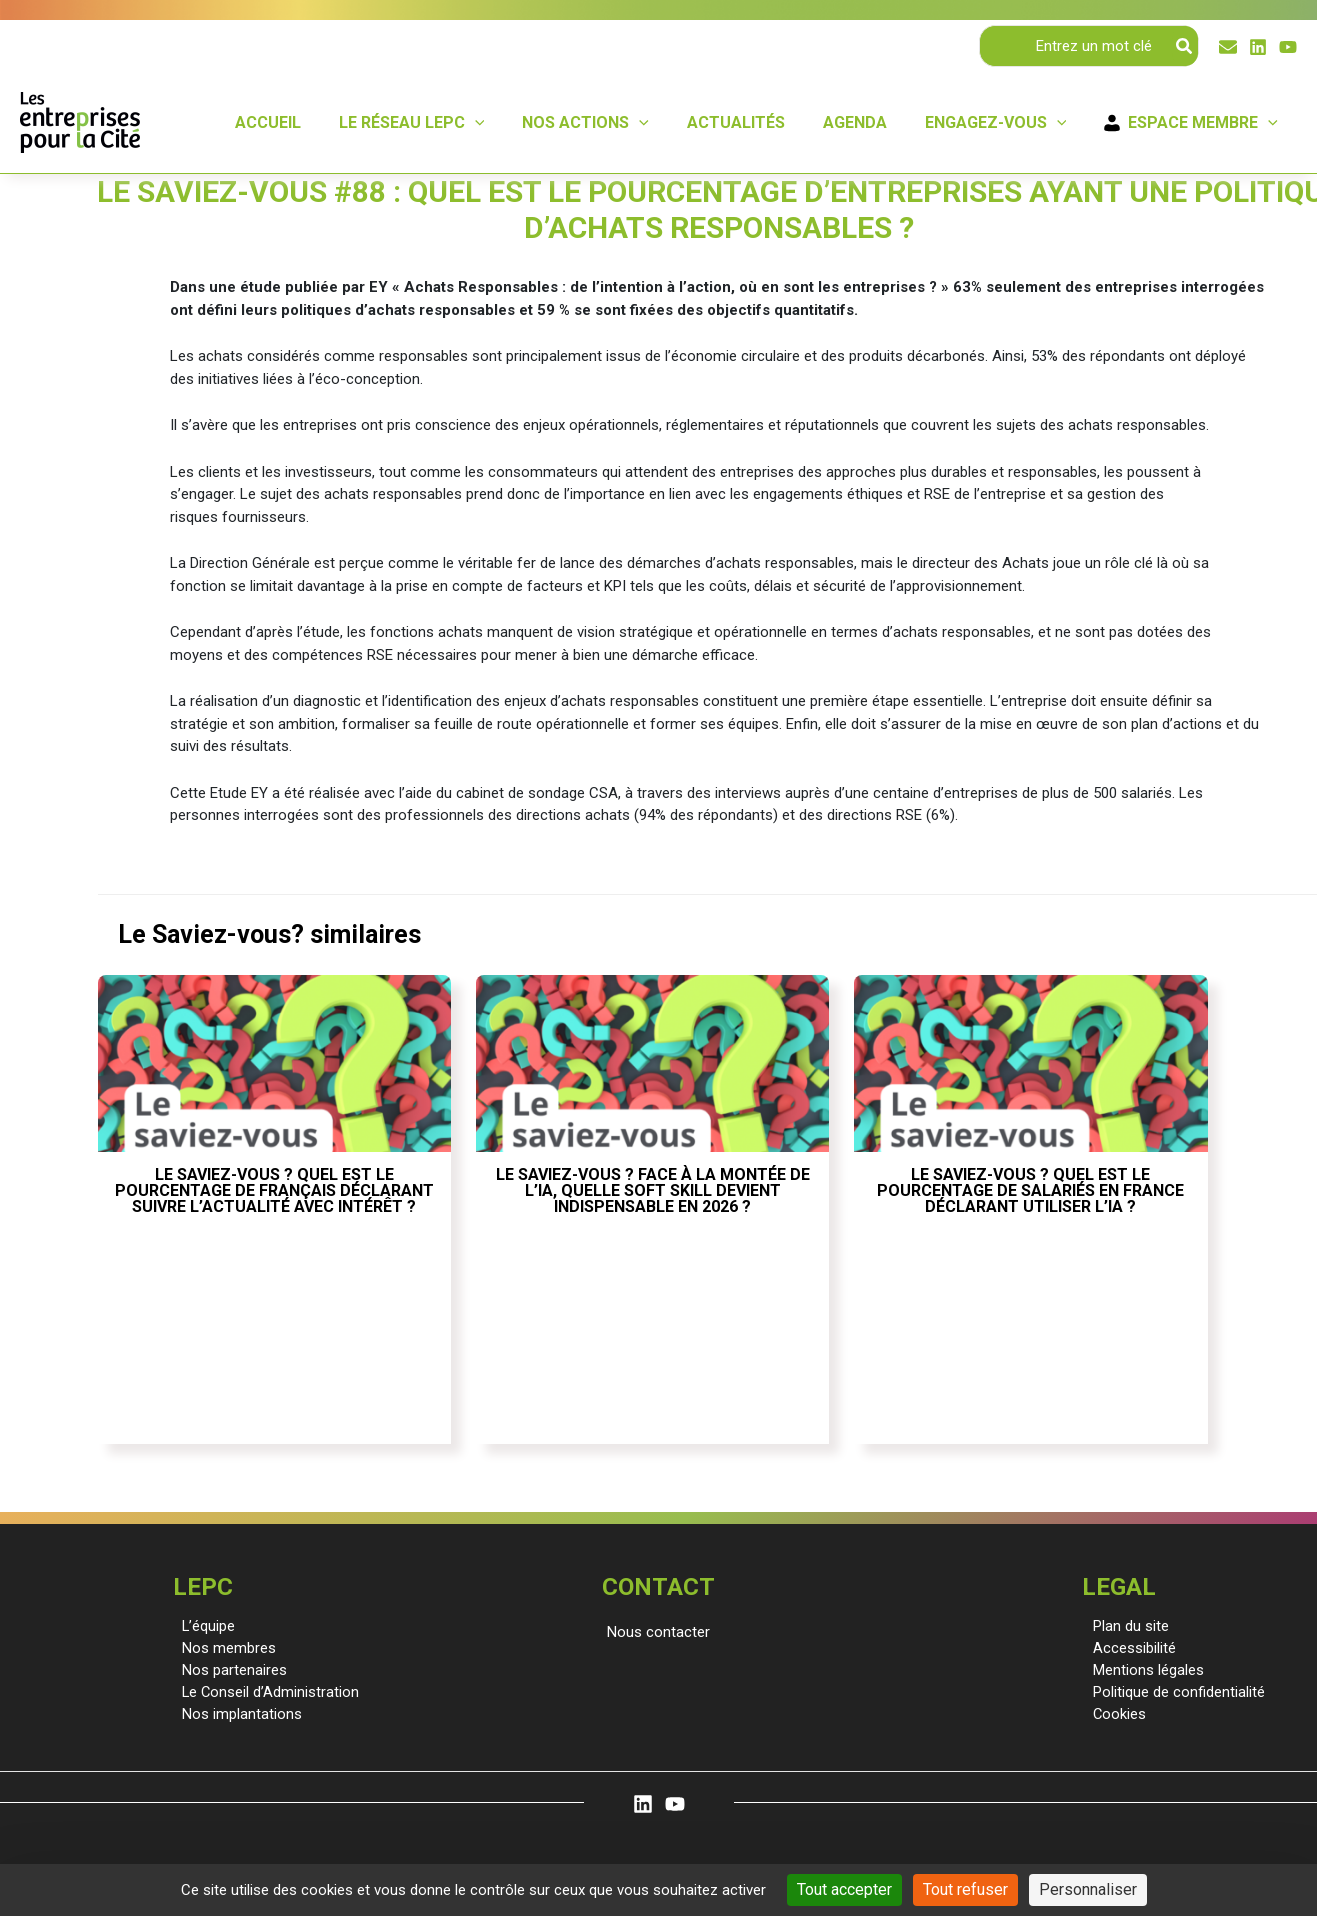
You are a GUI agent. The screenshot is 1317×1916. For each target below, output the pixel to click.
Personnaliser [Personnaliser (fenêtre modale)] (1088, 1889)
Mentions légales (1145, 1671)
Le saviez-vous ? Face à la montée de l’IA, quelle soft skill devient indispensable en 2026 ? (653, 1190)
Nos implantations (238, 1716)
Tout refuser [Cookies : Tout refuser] (965, 1889)
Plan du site (1128, 1626)
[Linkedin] (1258, 47)
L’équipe (205, 1626)
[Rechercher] (1185, 46)
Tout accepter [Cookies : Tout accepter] (844, 1889)
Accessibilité (1131, 1648)
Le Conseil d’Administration (267, 1693)
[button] (658, 1632)
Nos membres (225, 1648)
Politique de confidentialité (1176, 1693)
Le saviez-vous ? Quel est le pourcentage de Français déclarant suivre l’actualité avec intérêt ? (274, 1190)
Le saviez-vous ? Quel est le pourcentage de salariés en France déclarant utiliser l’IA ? (1030, 1190)
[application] (508, 123)
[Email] (1228, 47)
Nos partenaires (230, 1671)
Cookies (1117, 1716)
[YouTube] (1288, 47)
